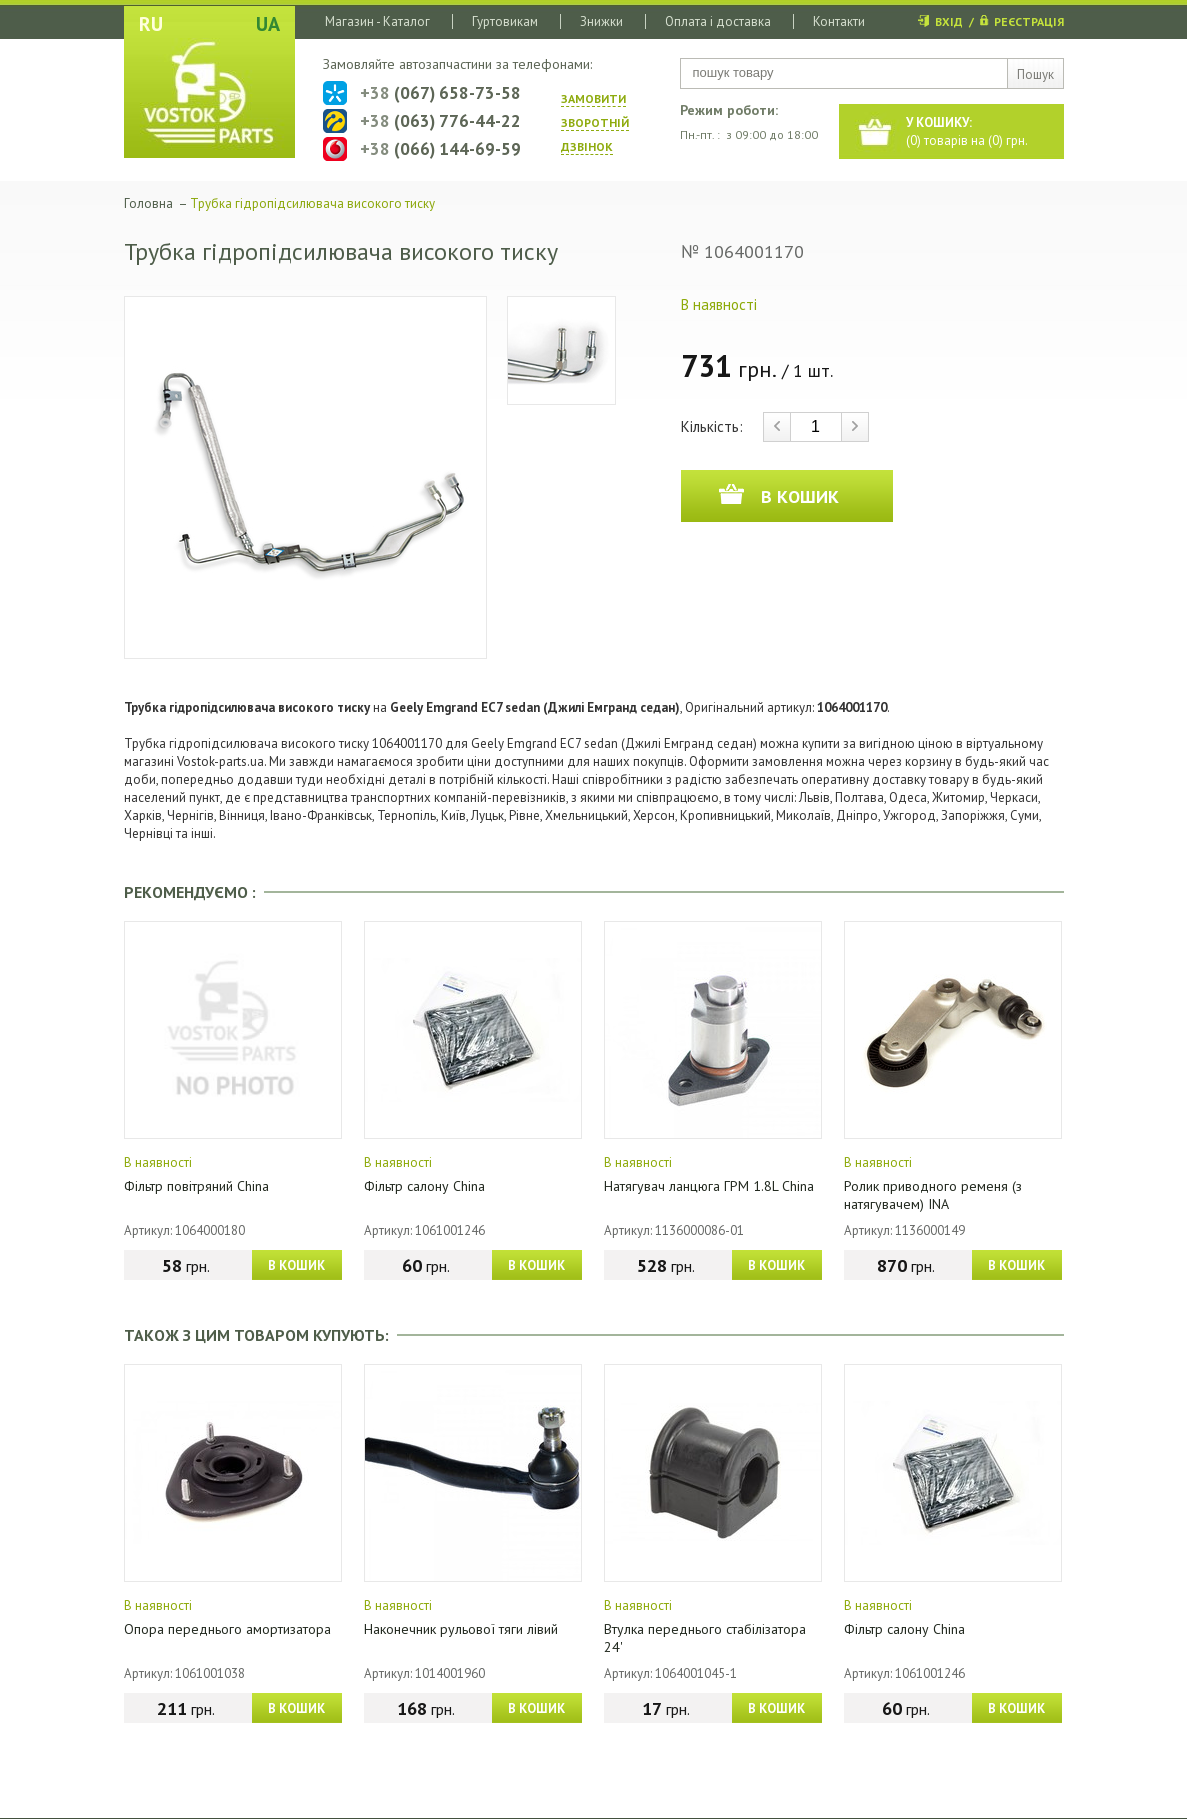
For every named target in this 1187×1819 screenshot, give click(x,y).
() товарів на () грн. (967, 131)
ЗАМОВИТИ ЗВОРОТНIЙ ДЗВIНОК (595, 122)
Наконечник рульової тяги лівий (461, 1629)
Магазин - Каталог (377, 21)
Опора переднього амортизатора (227, 1629)
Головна (148, 203)
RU (151, 24)
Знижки (601, 21)
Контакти (839, 21)
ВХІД (949, 21)
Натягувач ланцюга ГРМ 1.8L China (709, 1186)
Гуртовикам (505, 21)
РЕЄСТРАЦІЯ (1029, 21)
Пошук (1035, 74)
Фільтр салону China (424, 1186)
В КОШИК (296, 1265)
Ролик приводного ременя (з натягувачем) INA (933, 1195)
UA (268, 24)
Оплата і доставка (718, 21)
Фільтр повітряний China (196, 1186)
